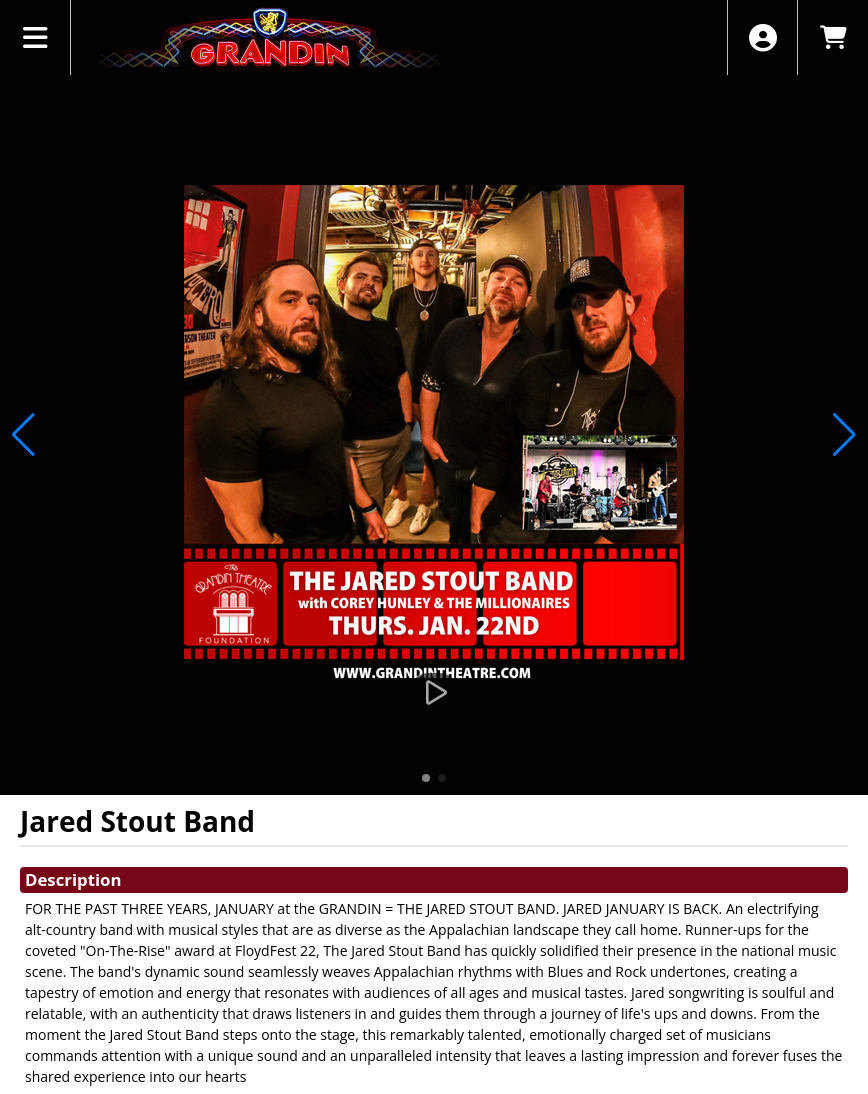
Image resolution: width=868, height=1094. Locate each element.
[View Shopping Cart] (832, 37)
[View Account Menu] (762, 37)
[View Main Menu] (35, 37)
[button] (426, 778)
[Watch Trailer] (434, 693)
